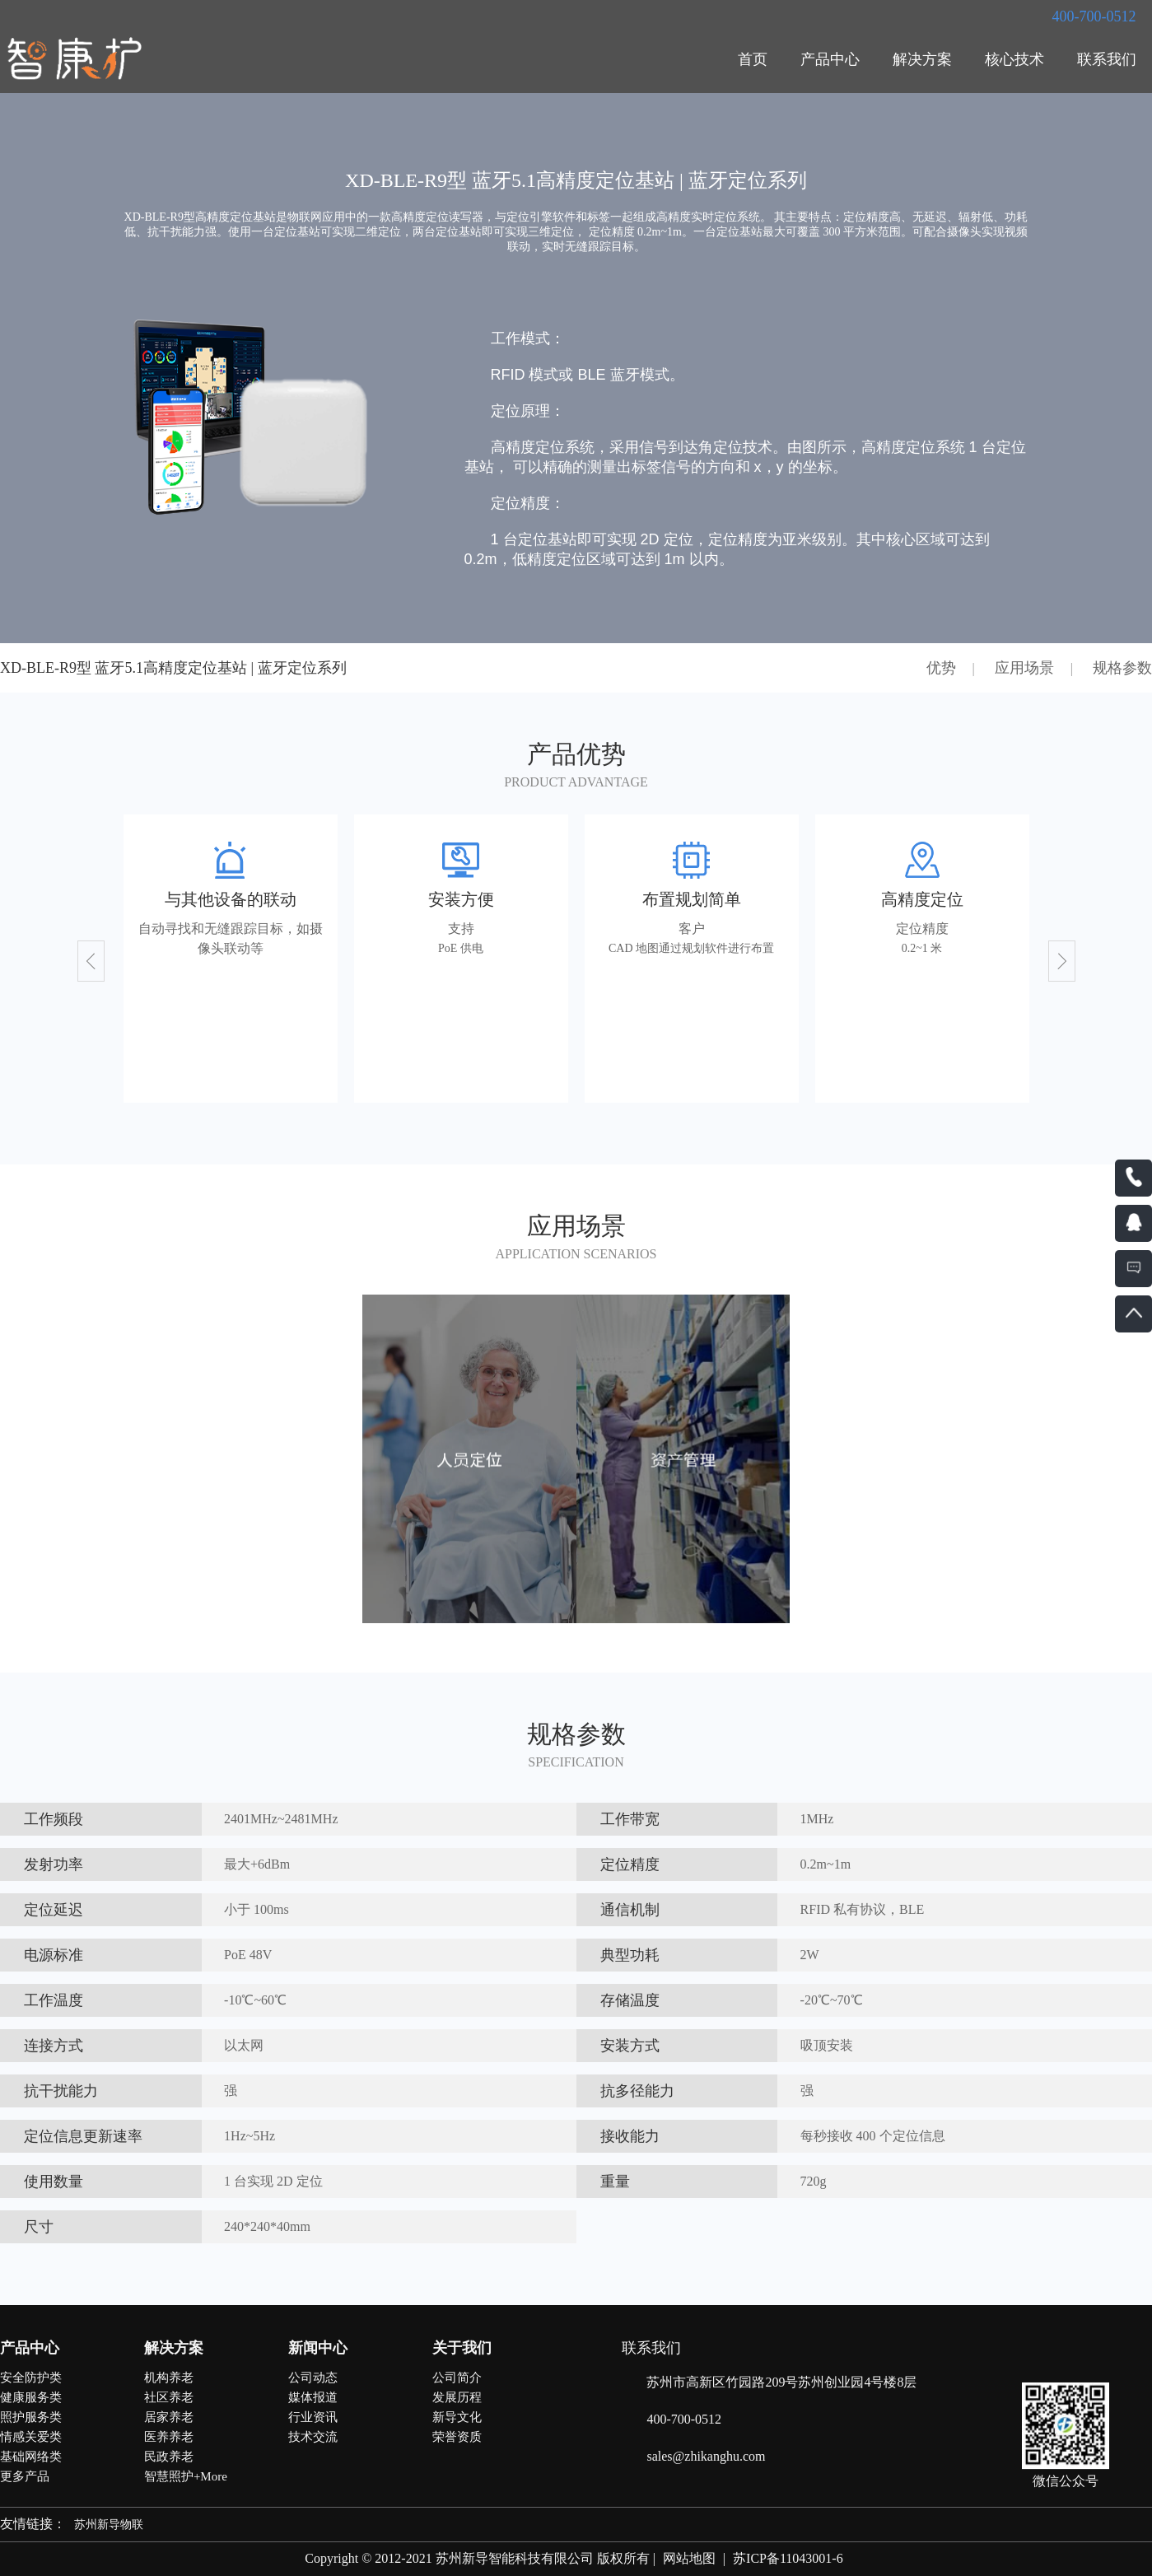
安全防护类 (31, 2377)
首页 (752, 59)
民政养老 (169, 2456)
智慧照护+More (185, 2476)
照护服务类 (31, 2417)
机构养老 (169, 2377)
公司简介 (457, 2377)
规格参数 (1122, 668)
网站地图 (689, 2558)
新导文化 (457, 2417)
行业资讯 (313, 2417)
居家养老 (169, 2417)
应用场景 (1024, 668)
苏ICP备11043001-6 (788, 2558)
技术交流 (313, 2436)
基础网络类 (31, 2456)
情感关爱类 (31, 2436)
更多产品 (24, 2476)
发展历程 (457, 2397)
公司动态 (313, 2377)
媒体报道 (313, 2397)
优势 (941, 668)
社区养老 (169, 2397)
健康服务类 (31, 2397)
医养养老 (169, 2436)
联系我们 (1106, 59)
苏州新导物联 (108, 2524)
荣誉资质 (457, 2436)
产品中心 (830, 59)
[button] (91, 961)
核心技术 (1014, 59)
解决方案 (922, 59)
